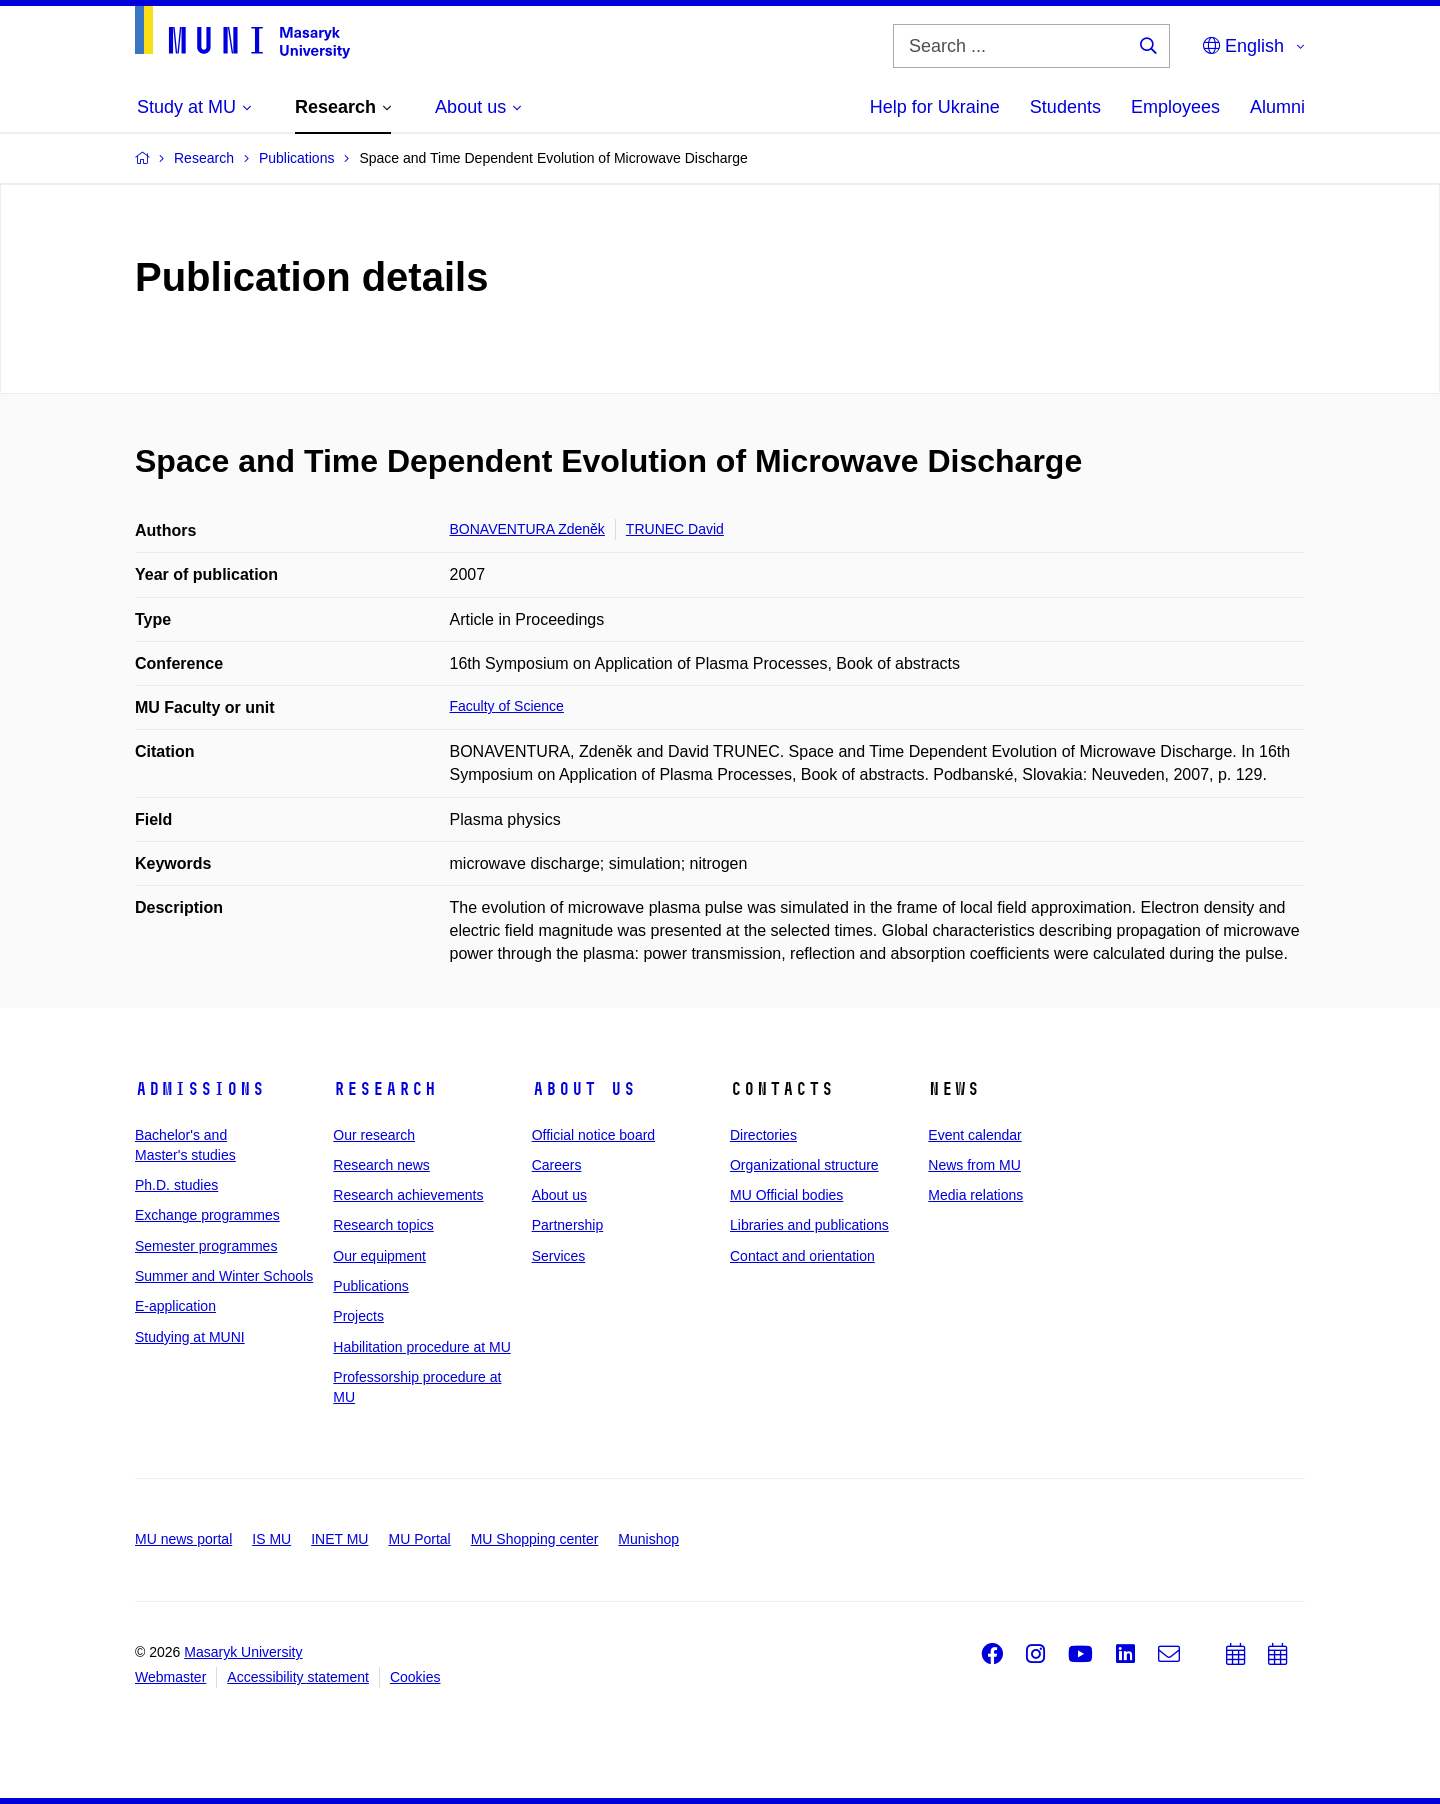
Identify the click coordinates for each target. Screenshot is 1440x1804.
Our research (374, 1135)
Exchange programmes (207, 1215)
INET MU (339, 1539)
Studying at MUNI (190, 1337)
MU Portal (419, 1539)
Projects (358, 1316)
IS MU (271, 1539)
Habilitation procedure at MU (421, 1347)
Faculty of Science (507, 706)
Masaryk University (243, 1652)
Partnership (568, 1225)
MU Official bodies (786, 1195)
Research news (381, 1165)
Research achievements (408, 1195)
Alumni (1277, 107)
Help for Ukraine (935, 107)
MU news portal (183, 1539)
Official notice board (593, 1135)
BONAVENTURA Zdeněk (527, 529)
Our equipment (379, 1256)
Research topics (383, 1225)
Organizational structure (804, 1165)
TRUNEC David (675, 529)
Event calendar (974, 1135)
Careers (557, 1165)
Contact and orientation (802, 1256)
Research (385, 1089)
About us (584, 1089)
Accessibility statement (298, 1677)
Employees (1175, 107)
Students (1065, 107)
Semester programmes (206, 1246)
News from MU (974, 1165)
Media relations (975, 1195)
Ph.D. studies (176, 1185)
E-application (175, 1306)
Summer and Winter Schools (224, 1276)
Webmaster (170, 1677)
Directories (763, 1135)
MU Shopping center (535, 1539)
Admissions (200, 1089)
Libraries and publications (809, 1225)
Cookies (415, 1677)
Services (559, 1256)
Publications (371, 1286)
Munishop (648, 1539)
